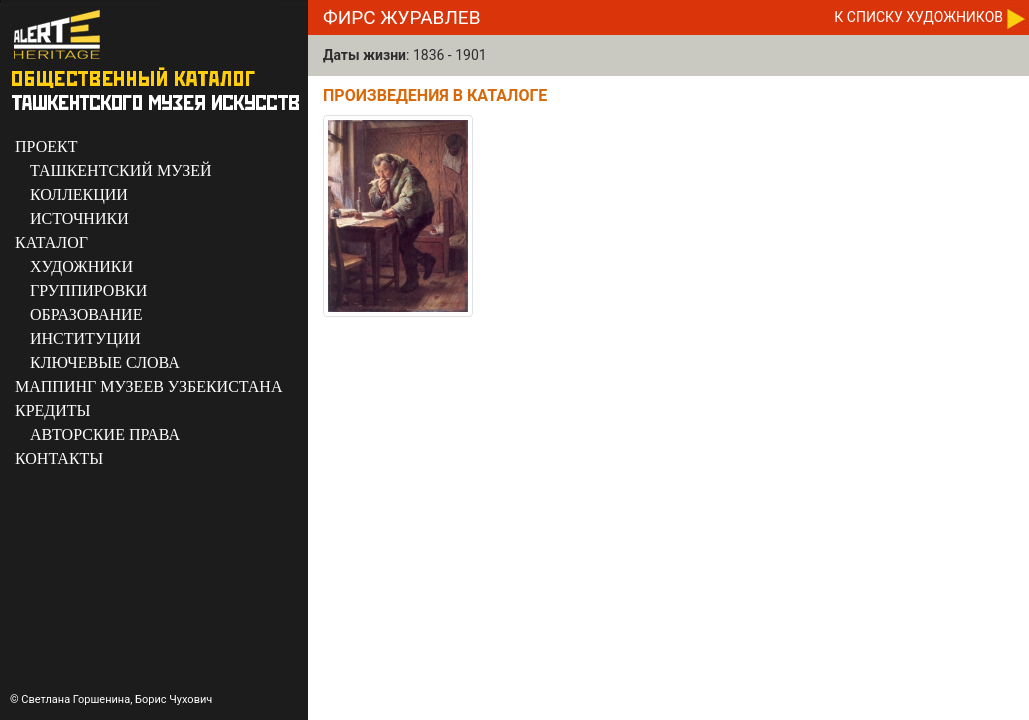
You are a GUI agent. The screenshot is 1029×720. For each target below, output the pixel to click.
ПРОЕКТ (46, 146)
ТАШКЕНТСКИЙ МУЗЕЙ (121, 170)
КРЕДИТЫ (53, 410)
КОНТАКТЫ (59, 458)
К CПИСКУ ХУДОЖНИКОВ (918, 17)
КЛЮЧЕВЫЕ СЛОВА (105, 362)
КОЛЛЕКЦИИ (79, 194)
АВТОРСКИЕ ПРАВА (105, 434)
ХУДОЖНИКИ (81, 266)
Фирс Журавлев (402, 17)
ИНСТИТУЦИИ (85, 338)
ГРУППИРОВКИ (88, 290)
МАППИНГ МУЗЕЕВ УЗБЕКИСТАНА (148, 386)
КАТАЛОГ (51, 242)
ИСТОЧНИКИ (79, 218)
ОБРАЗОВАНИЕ (86, 314)
